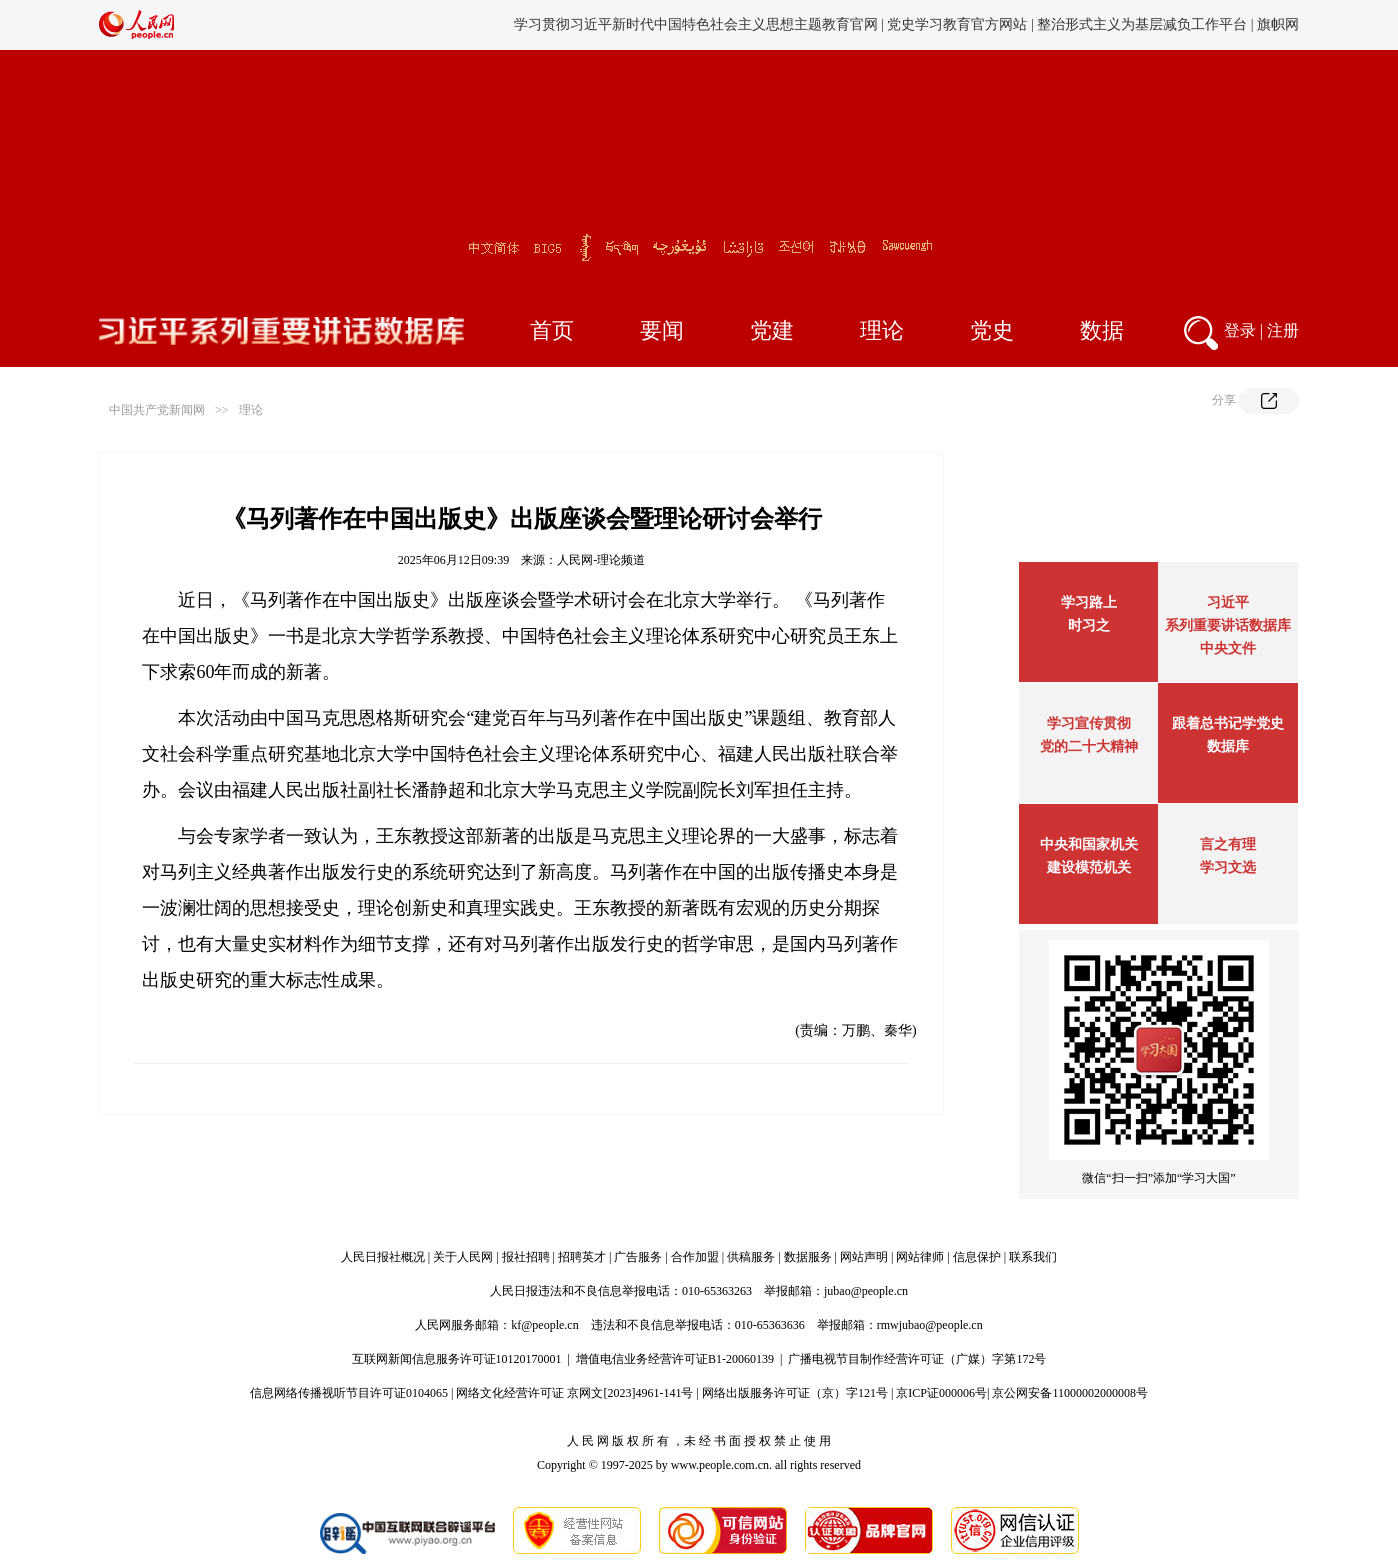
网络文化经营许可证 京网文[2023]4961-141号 (574, 1393)
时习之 (1089, 625)
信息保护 (977, 1257)
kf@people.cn (544, 1325)
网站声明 (864, 1257)
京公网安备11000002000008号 (1070, 1393)
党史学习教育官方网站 (959, 24)
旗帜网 (1278, 24)
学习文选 (1228, 867)
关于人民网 (463, 1257)
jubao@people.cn (866, 1291)
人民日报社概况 (383, 1257)
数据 (1102, 330)
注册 (1283, 330)
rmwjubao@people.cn (930, 1325)
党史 (992, 330)
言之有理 (1228, 844)
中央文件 (1228, 648)
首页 (552, 330)
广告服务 (638, 1257)
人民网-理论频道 (601, 560)
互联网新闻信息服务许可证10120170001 (457, 1359)
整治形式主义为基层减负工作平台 (1142, 24)
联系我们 (1033, 1257)
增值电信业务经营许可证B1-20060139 (675, 1359)
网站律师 (920, 1257)
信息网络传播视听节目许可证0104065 (349, 1393)
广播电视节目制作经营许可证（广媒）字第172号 (917, 1359)
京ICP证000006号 (941, 1393)
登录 (1240, 330)
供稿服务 (751, 1257)
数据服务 (808, 1257)
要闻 (662, 330)
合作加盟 (695, 1257)
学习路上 (1089, 602)
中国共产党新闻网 (157, 410)
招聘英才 (582, 1257)
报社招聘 (526, 1257)
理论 (882, 330)
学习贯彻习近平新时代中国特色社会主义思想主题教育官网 (696, 24)
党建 (772, 330)
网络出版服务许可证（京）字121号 (795, 1393)
